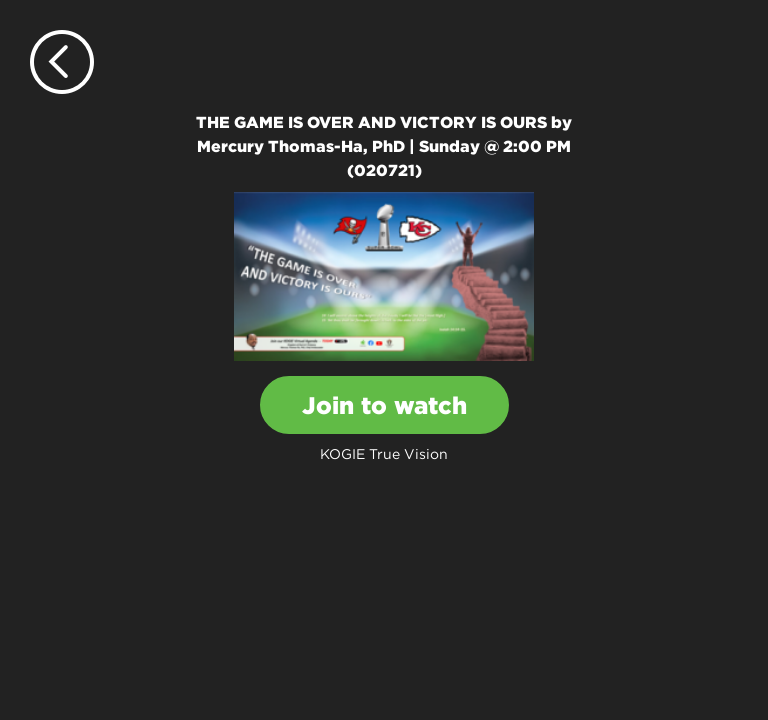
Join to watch (384, 405)
